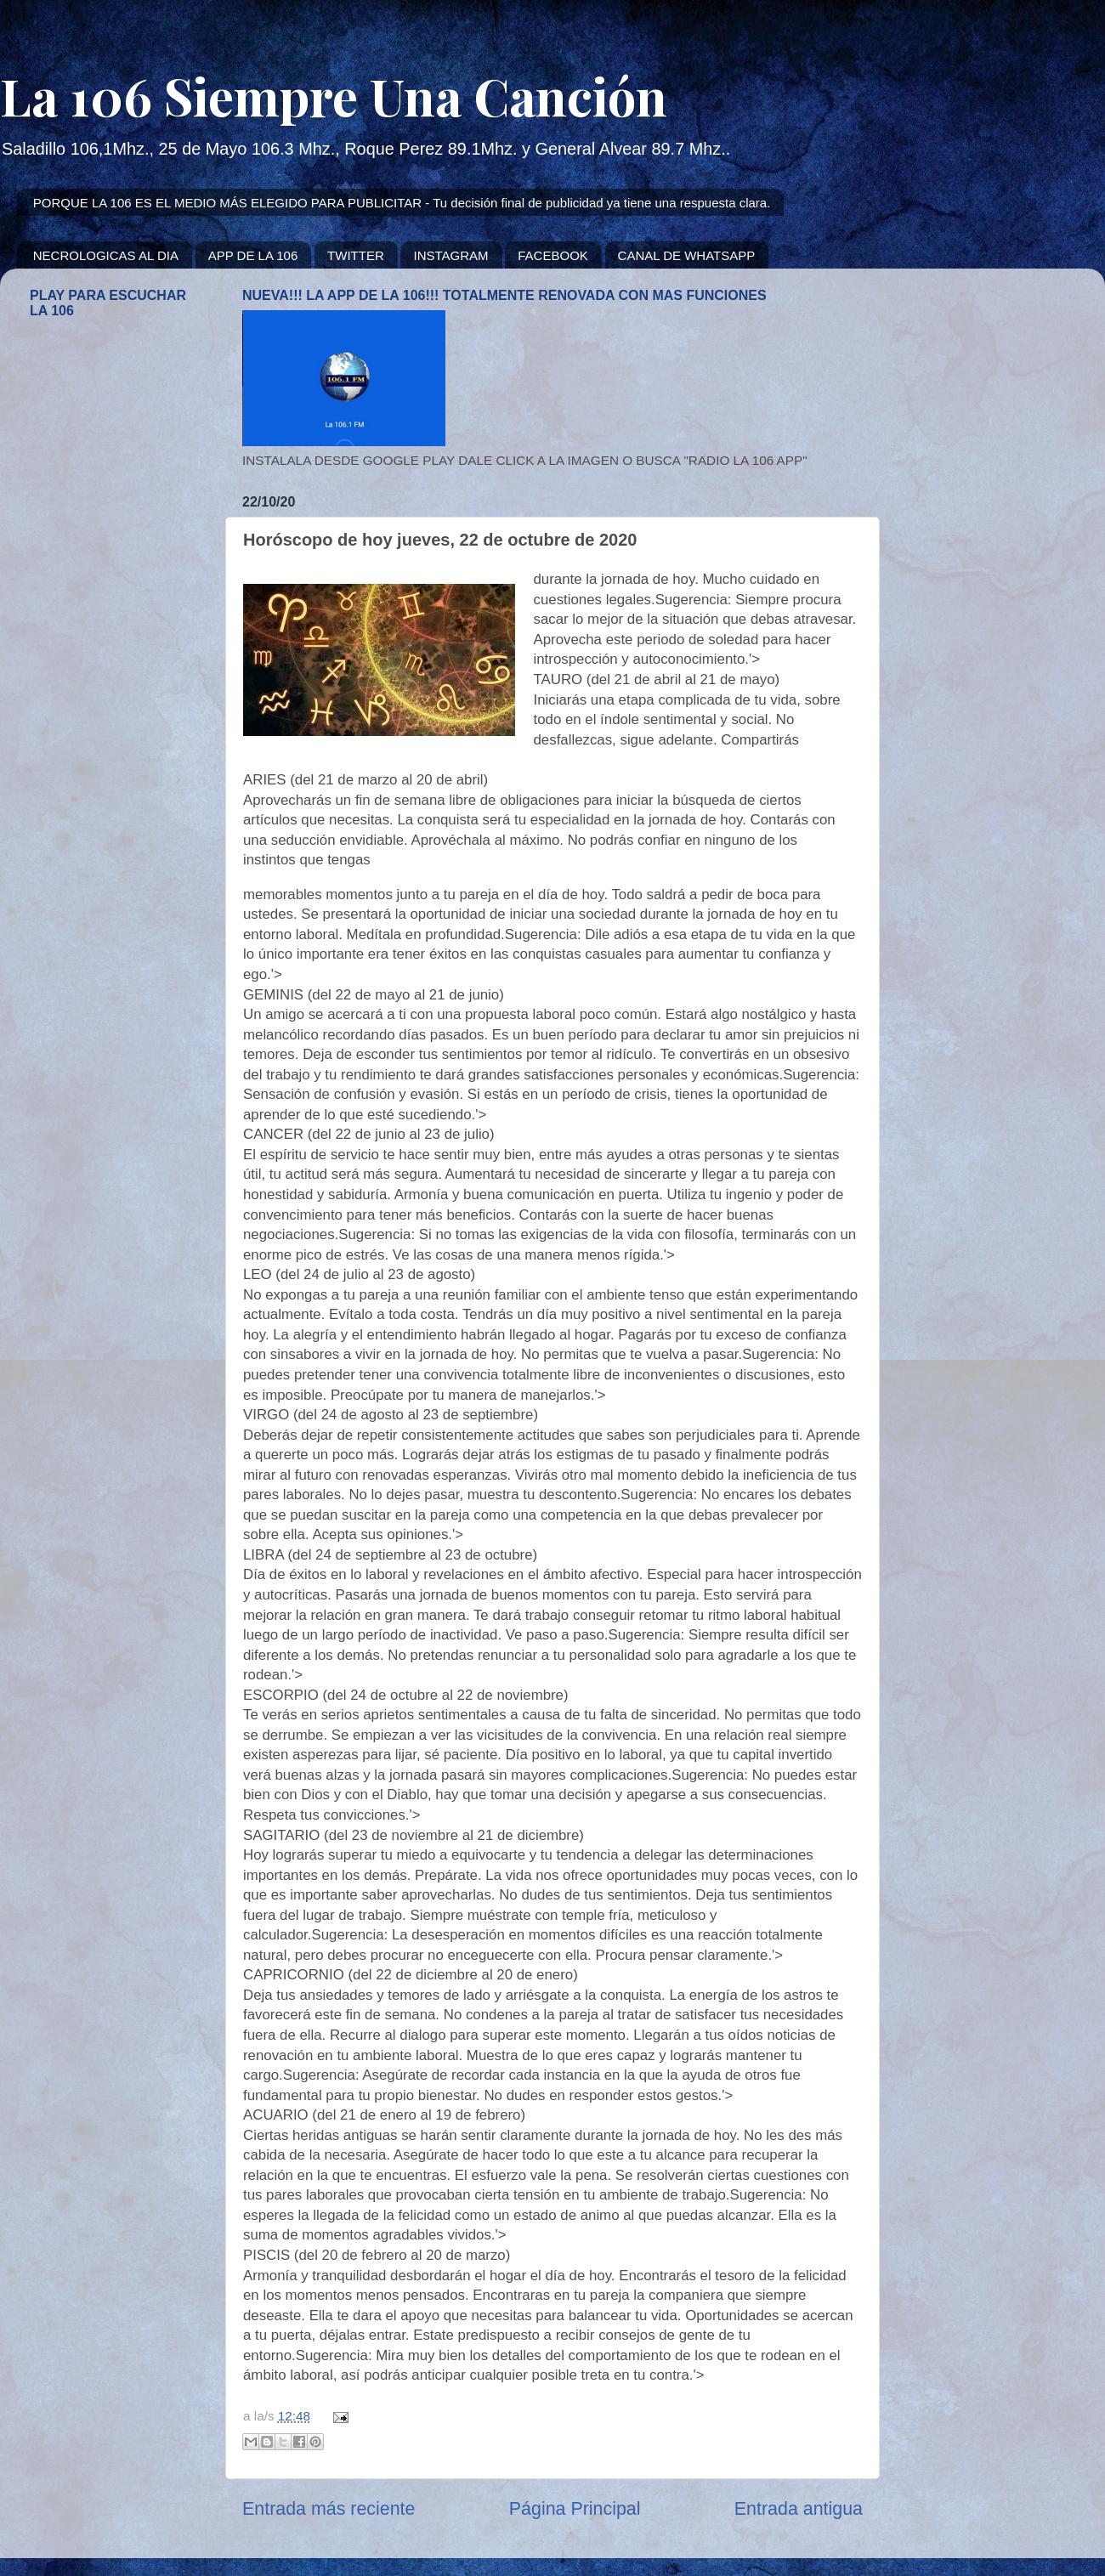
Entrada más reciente (328, 2509)
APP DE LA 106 (253, 255)
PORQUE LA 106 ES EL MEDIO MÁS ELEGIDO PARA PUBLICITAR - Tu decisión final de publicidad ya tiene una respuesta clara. (402, 202)
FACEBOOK (553, 255)
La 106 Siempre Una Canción (333, 95)
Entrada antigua (798, 2509)
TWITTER (355, 255)
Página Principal (575, 2509)
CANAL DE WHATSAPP (687, 255)
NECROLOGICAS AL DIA (105, 255)
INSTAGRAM (450, 255)
